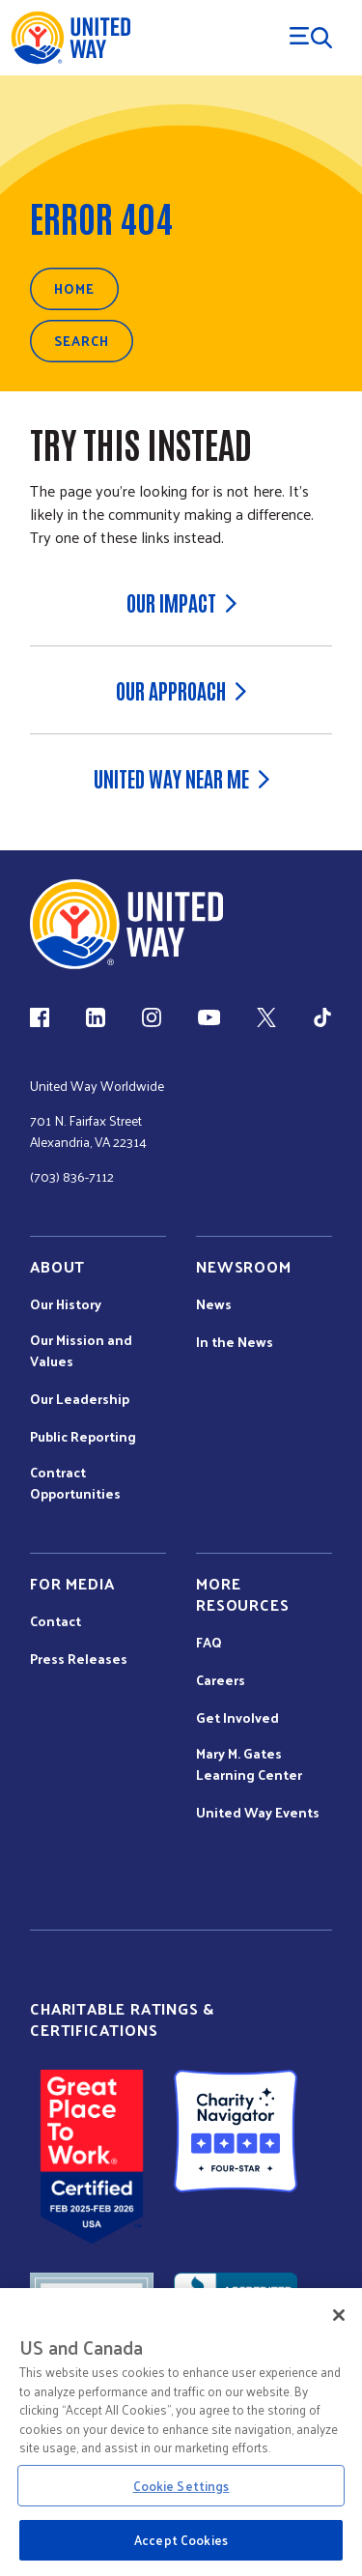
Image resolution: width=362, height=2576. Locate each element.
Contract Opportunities (75, 1483)
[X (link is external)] (266, 1017)
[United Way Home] (70, 38)
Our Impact (181, 601)
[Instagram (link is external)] (151, 1017)
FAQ (209, 1642)
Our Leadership (79, 1399)
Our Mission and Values (81, 1351)
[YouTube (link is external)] (209, 1017)
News (214, 1304)
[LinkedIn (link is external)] (95, 1017)
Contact (55, 1621)
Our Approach (181, 689)
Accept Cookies (181, 2540)
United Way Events (258, 1812)
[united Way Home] (126, 924)
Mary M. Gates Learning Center (249, 1764)
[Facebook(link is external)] (39, 1017)
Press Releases (78, 1659)
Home (74, 288)
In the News (234, 1342)
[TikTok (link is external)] (322, 1017)
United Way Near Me (181, 777)
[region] (181, 2432)
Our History (65, 1304)
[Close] (339, 2315)
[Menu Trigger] (311, 37)
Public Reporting (83, 1436)
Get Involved (237, 1718)
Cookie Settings (181, 2486)
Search (81, 341)
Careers (220, 1680)
